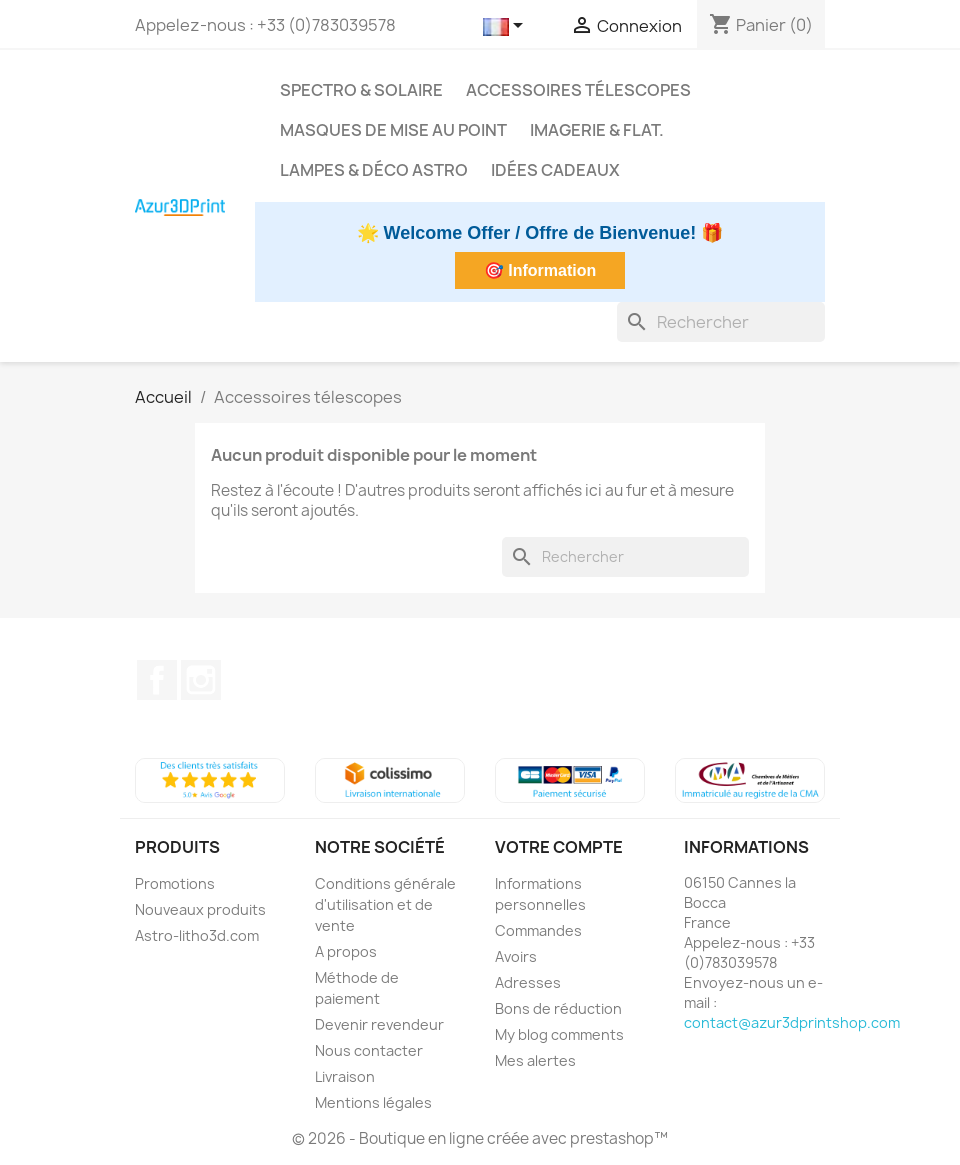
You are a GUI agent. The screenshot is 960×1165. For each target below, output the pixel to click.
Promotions (175, 883)
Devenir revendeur (379, 1024)
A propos (346, 951)
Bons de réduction (558, 1008)
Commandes (538, 930)
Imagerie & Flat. (597, 130)
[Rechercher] (721, 322)
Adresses (528, 982)
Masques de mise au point (393, 130)
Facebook (157, 680)
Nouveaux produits (200, 909)
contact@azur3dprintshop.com (792, 1022)
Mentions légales (373, 1102)
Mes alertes (535, 1060)
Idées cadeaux (555, 170)
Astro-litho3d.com (197, 935)
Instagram (201, 680)
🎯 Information (540, 270)
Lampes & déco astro (374, 170)
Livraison (345, 1076)
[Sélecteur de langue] (506, 27)
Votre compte (559, 847)
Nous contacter (369, 1050)
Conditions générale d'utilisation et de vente (385, 904)
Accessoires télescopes (578, 90)
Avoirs (516, 956)
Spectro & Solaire (361, 90)
